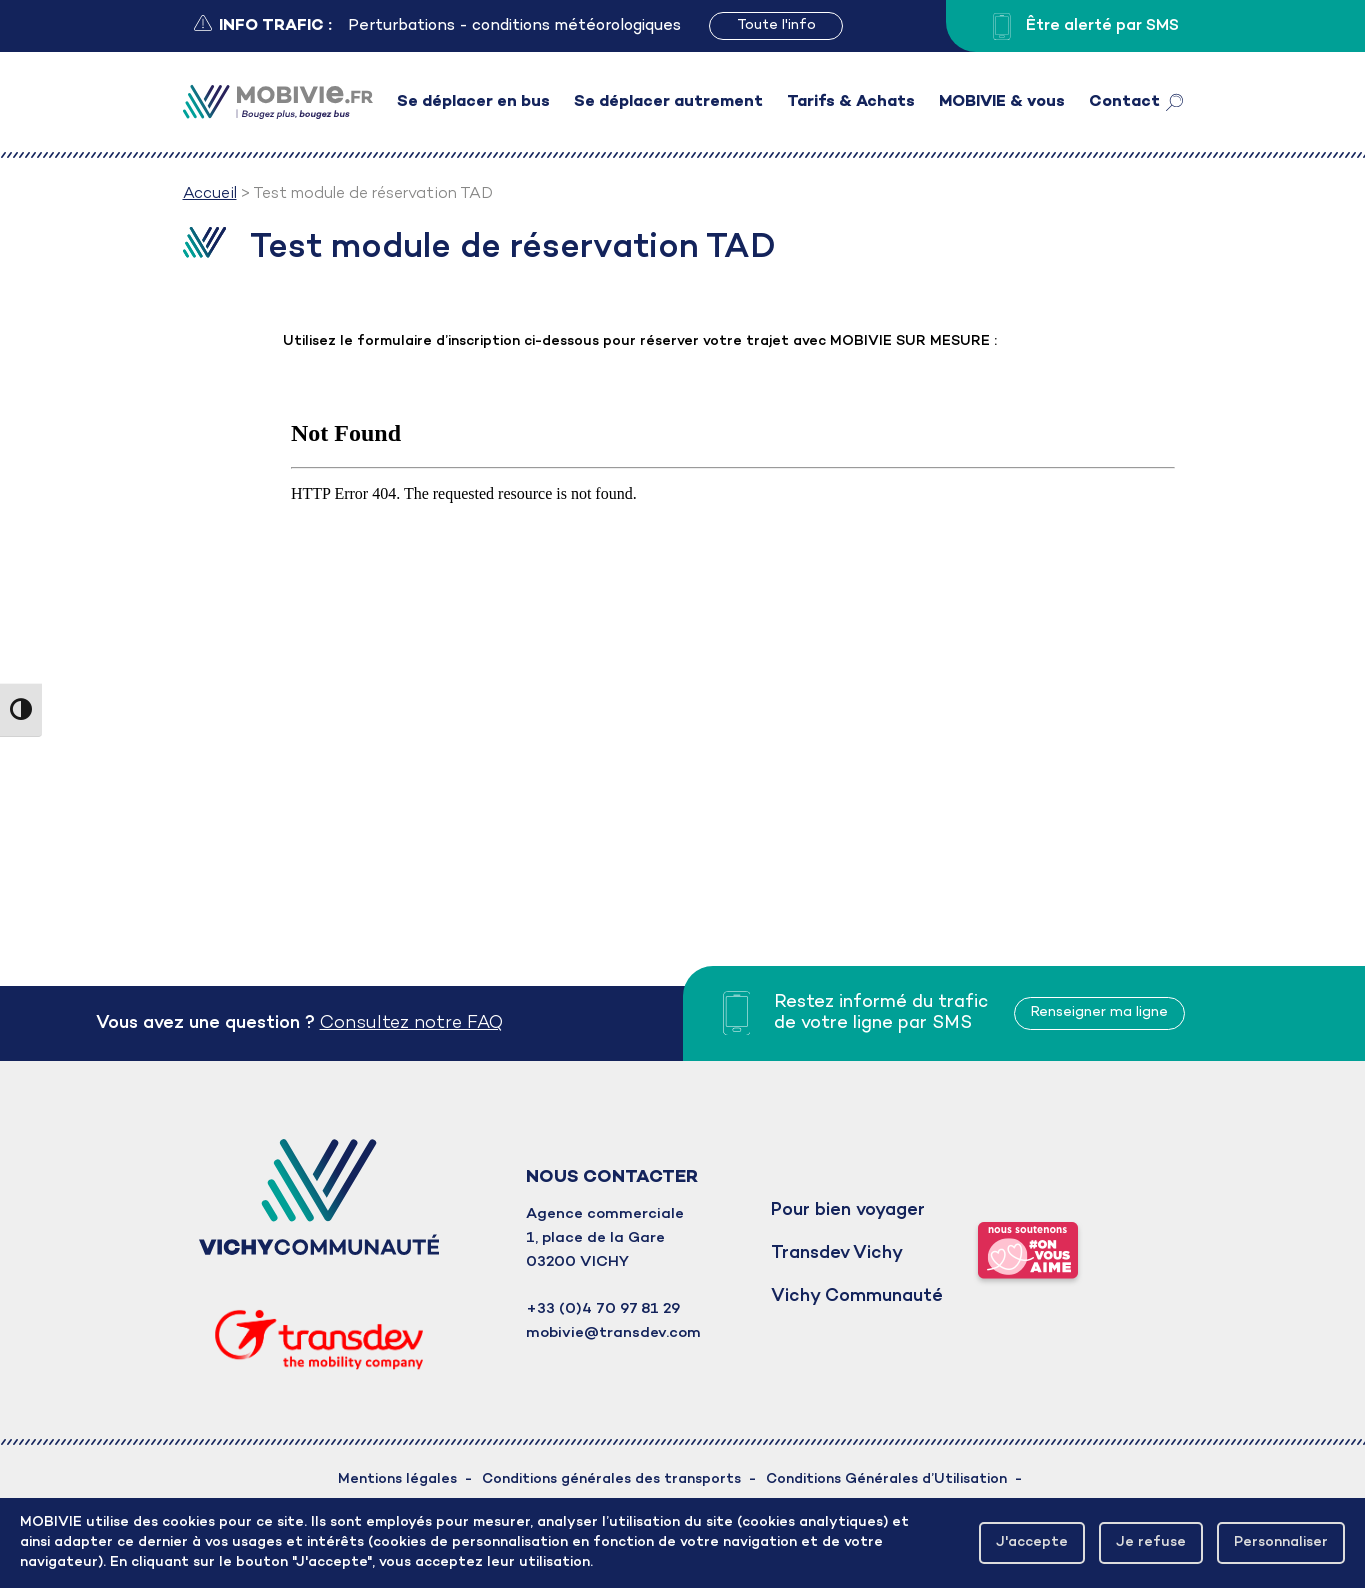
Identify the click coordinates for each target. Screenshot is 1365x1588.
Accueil (210, 194)
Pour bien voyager (848, 1210)
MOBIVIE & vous (1002, 102)
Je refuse (1151, 1542)
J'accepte (1032, 1542)
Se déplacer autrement (668, 102)
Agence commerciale (605, 1214)
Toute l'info (776, 25)
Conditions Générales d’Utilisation (886, 1479)
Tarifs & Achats (851, 102)
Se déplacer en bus (473, 102)
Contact (1124, 102)
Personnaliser (1281, 1542)
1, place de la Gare (595, 1238)
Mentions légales (397, 1479)
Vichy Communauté (857, 1296)
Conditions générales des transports (611, 1479)
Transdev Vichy (837, 1253)
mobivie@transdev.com (613, 1333)
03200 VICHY (577, 1262)
